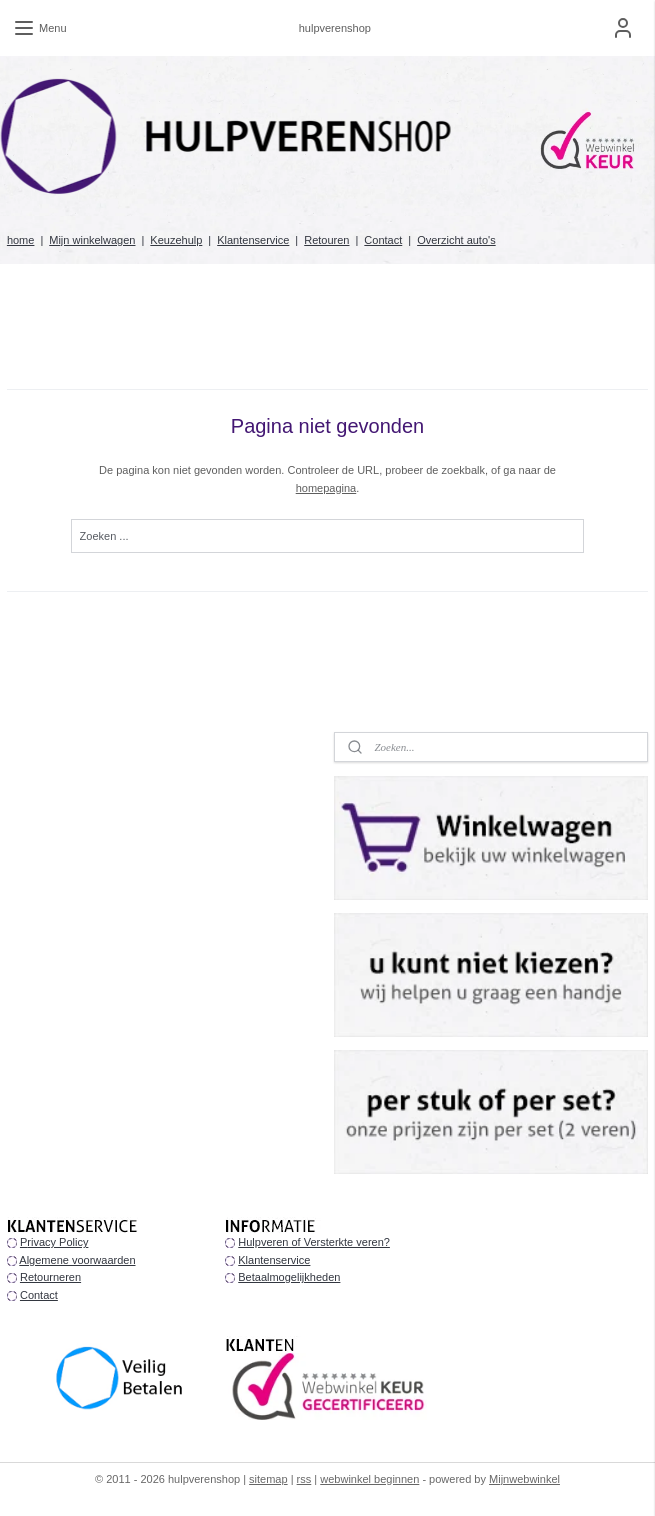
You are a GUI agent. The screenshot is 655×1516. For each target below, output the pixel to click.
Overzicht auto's (456, 240)
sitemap (268, 1479)
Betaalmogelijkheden (289, 1277)
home (21, 240)
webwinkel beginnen (369, 1479)
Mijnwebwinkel (524, 1479)
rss (304, 1479)
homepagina (326, 488)
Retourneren (50, 1277)
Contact (383, 240)
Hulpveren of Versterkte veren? (314, 1242)
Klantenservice (253, 240)
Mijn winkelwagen (92, 240)
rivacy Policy (57, 1242)
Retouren (326, 240)
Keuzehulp (176, 240)
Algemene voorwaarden (77, 1260)
